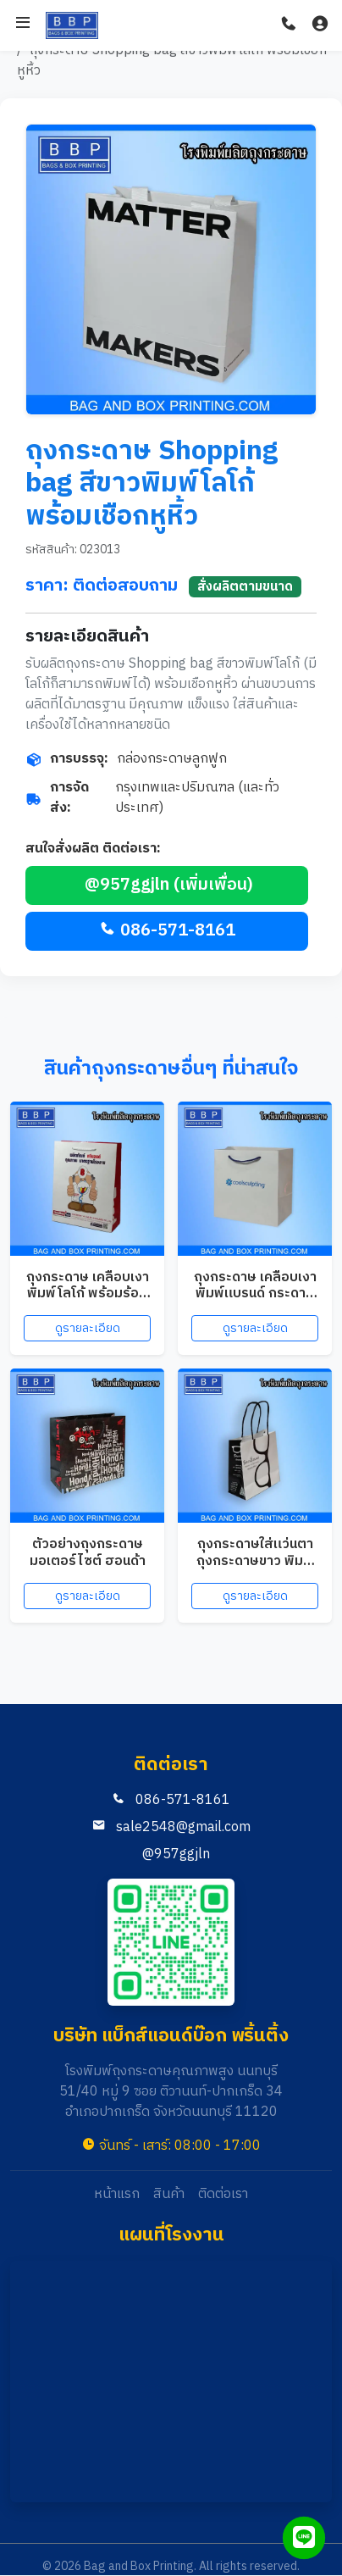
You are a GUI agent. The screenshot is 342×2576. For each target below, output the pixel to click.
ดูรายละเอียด (87, 1328)
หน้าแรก (117, 2195)
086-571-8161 (167, 931)
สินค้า (169, 2195)
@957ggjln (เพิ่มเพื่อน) (166, 885)
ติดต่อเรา (223, 2195)
